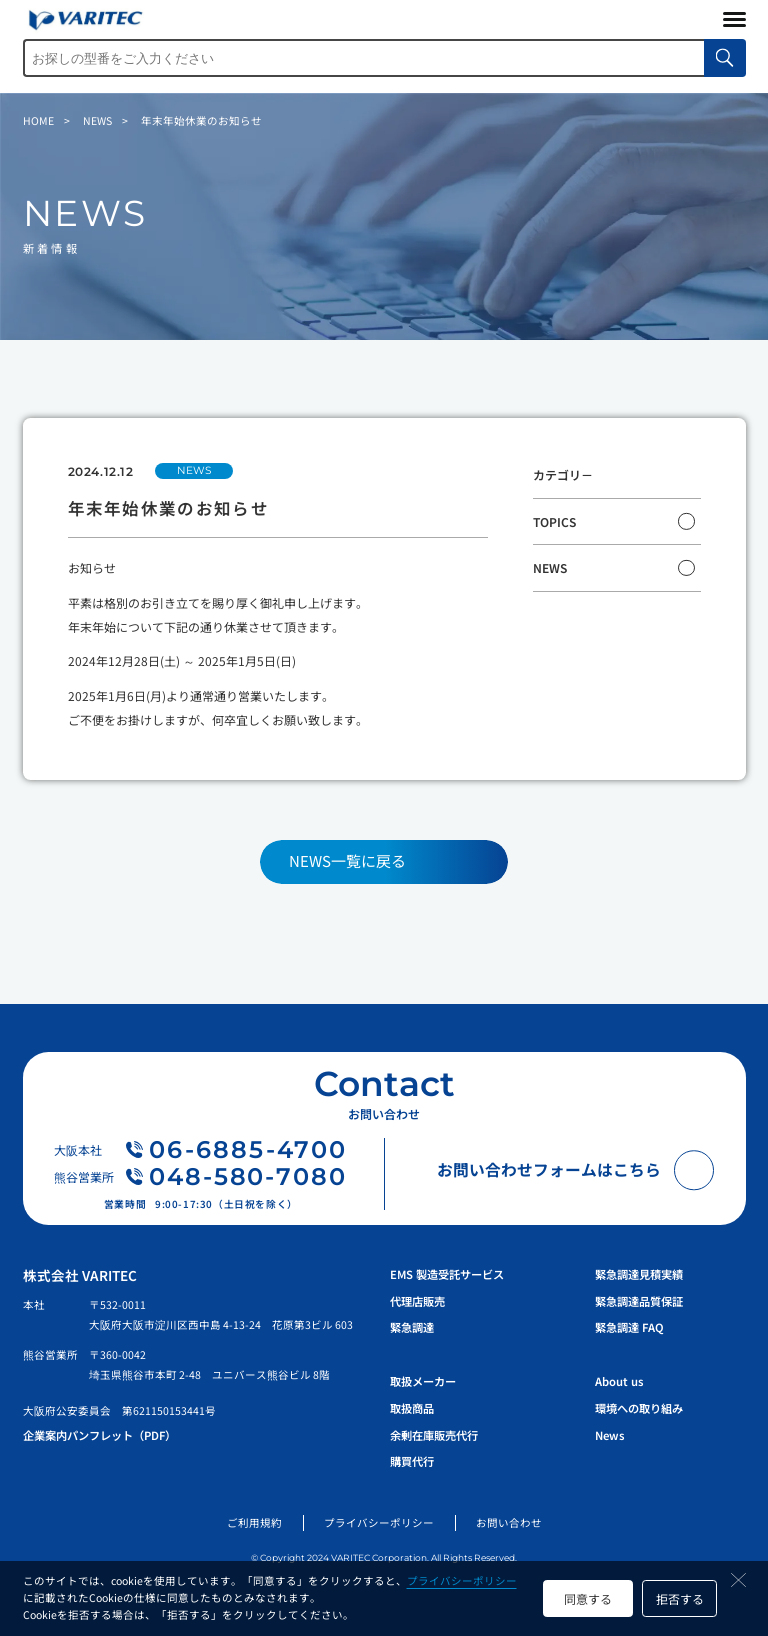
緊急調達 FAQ (629, 1327)
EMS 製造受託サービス (447, 1274)
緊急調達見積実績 (639, 1274)
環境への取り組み (639, 1408)
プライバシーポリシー (462, 1580)
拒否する (680, 1598)
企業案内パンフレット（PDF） (99, 1435)
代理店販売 (417, 1301)
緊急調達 (412, 1327)
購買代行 (412, 1461)
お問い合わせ (509, 1522)
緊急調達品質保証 (639, 1301)
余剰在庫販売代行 (434, 1435)
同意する (588, 1598)
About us (619, 1381)
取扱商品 (412, 1408)
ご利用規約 (254, 1522)
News (609, 1435)
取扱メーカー (423, 1381)
